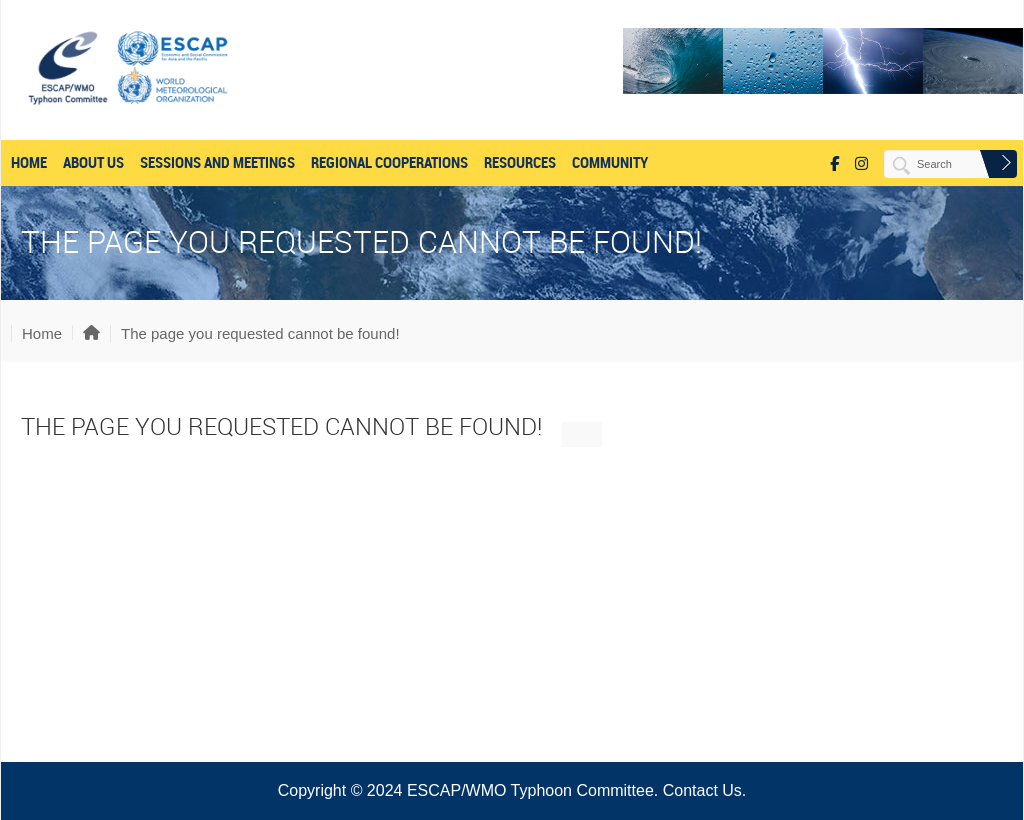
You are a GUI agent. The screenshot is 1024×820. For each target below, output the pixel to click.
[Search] (940, 164)
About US (93, 163)
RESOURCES (520, 163)
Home (29, 163)
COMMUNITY (610, 163)
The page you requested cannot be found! (260, 333)
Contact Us (702, 790)
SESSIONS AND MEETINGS (217, 163)
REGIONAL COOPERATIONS (389, 163)
